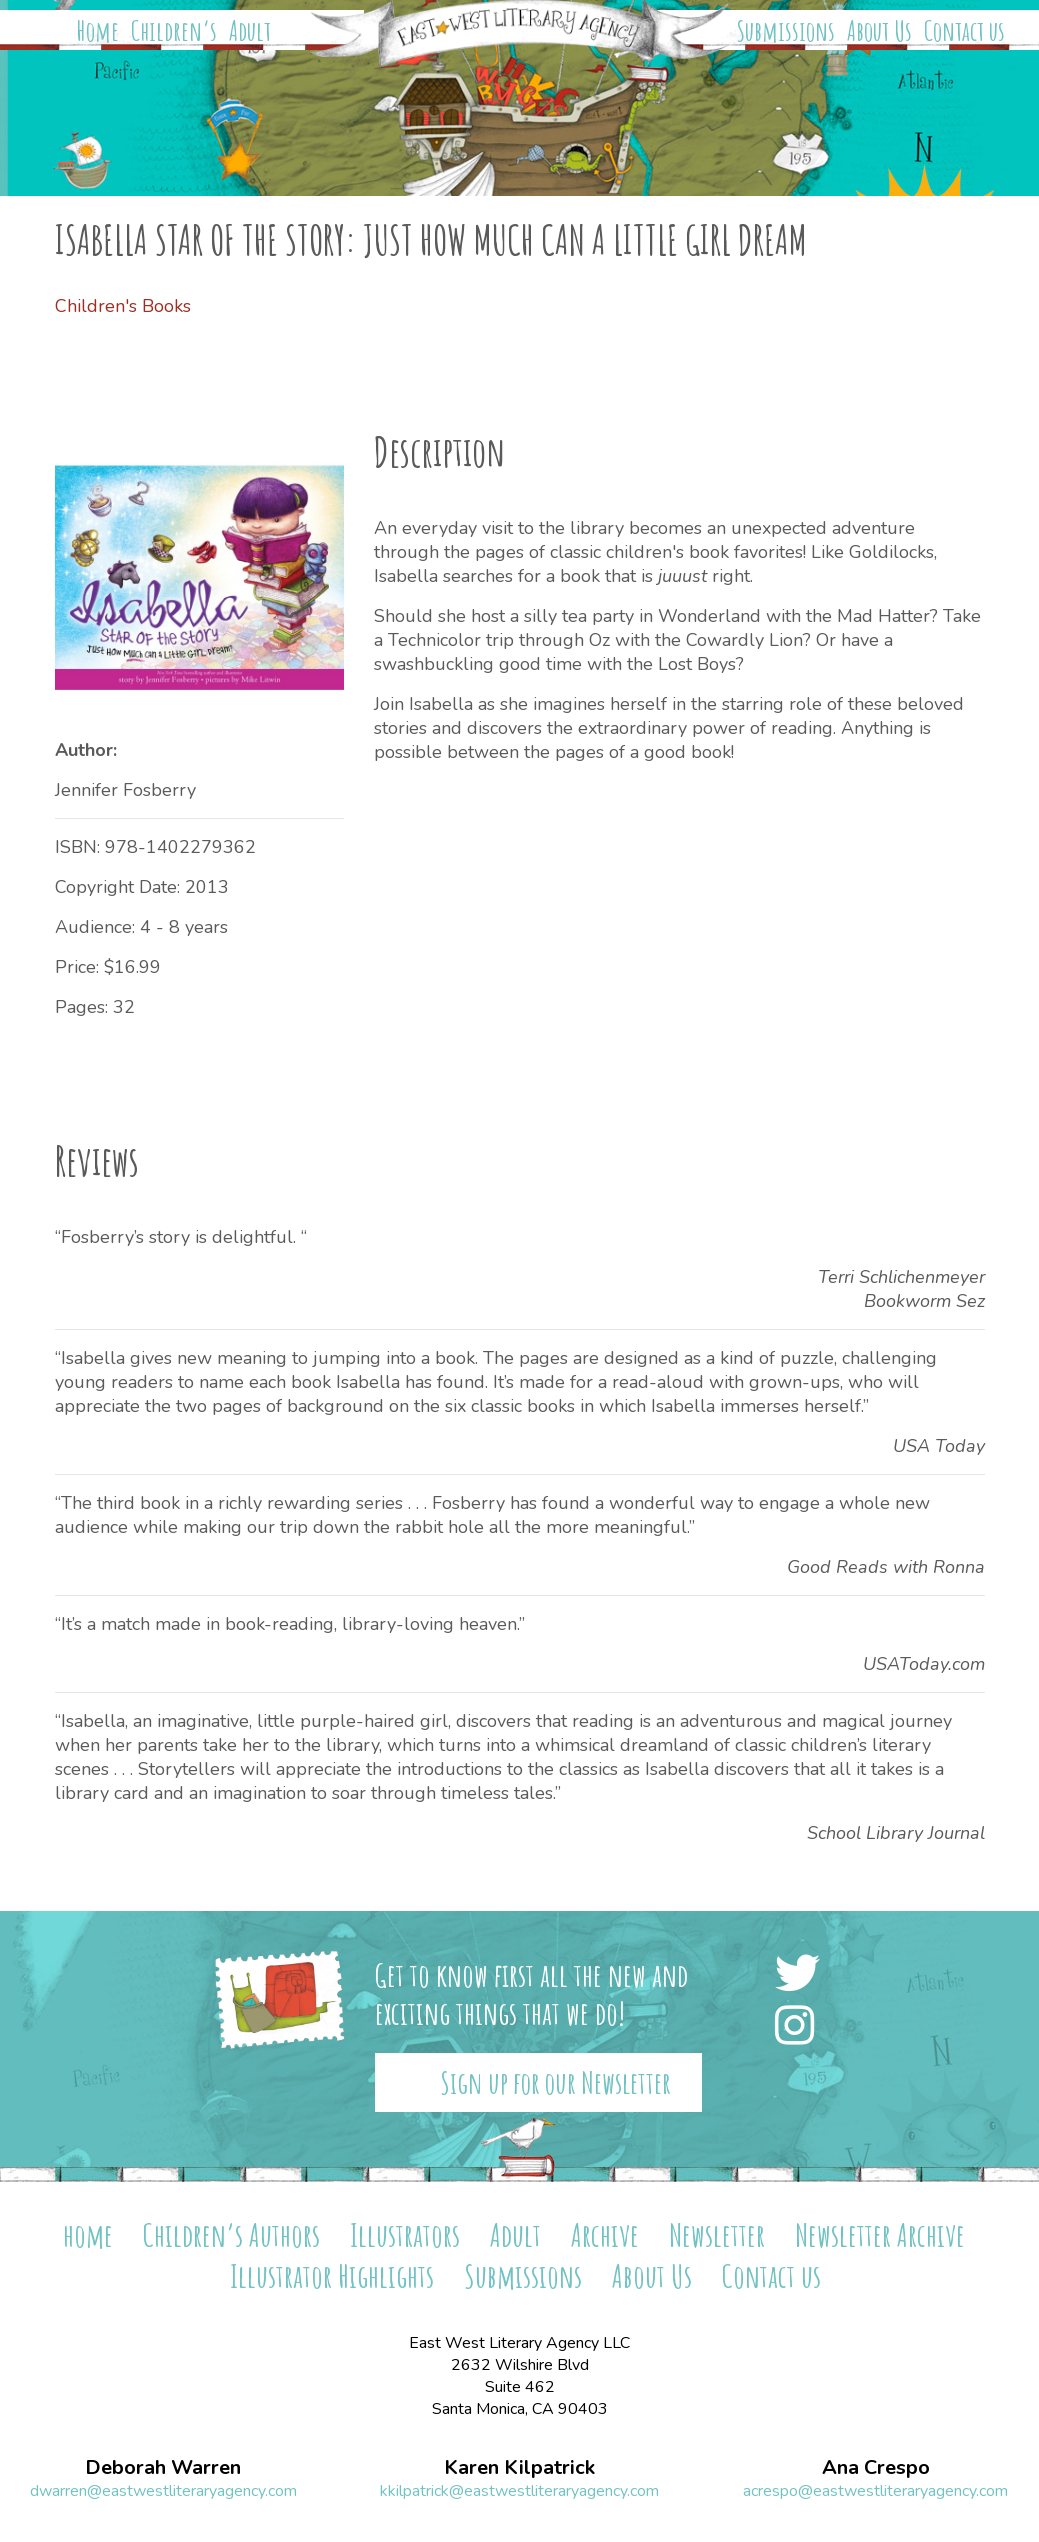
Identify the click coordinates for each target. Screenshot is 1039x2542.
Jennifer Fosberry (125, 790)
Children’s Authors (231, 2234)
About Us (879, 31)
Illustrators (405, 2234)
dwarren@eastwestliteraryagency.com (163, 2491)
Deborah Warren (163, 2468)
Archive (605, 2234)
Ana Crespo (876, 2468)
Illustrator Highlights (332, 2275)
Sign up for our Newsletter (555, 2082)
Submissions (786, 31)
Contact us (964, 31)
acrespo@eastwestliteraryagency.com (875, 2491)
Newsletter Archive (880, 2234)
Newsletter (717, 2234)
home (88, 2234)
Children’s (174, 31)
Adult (250, 31)
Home (98, 31)
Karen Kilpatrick (519, 2468)
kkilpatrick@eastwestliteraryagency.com (519, 2491)
